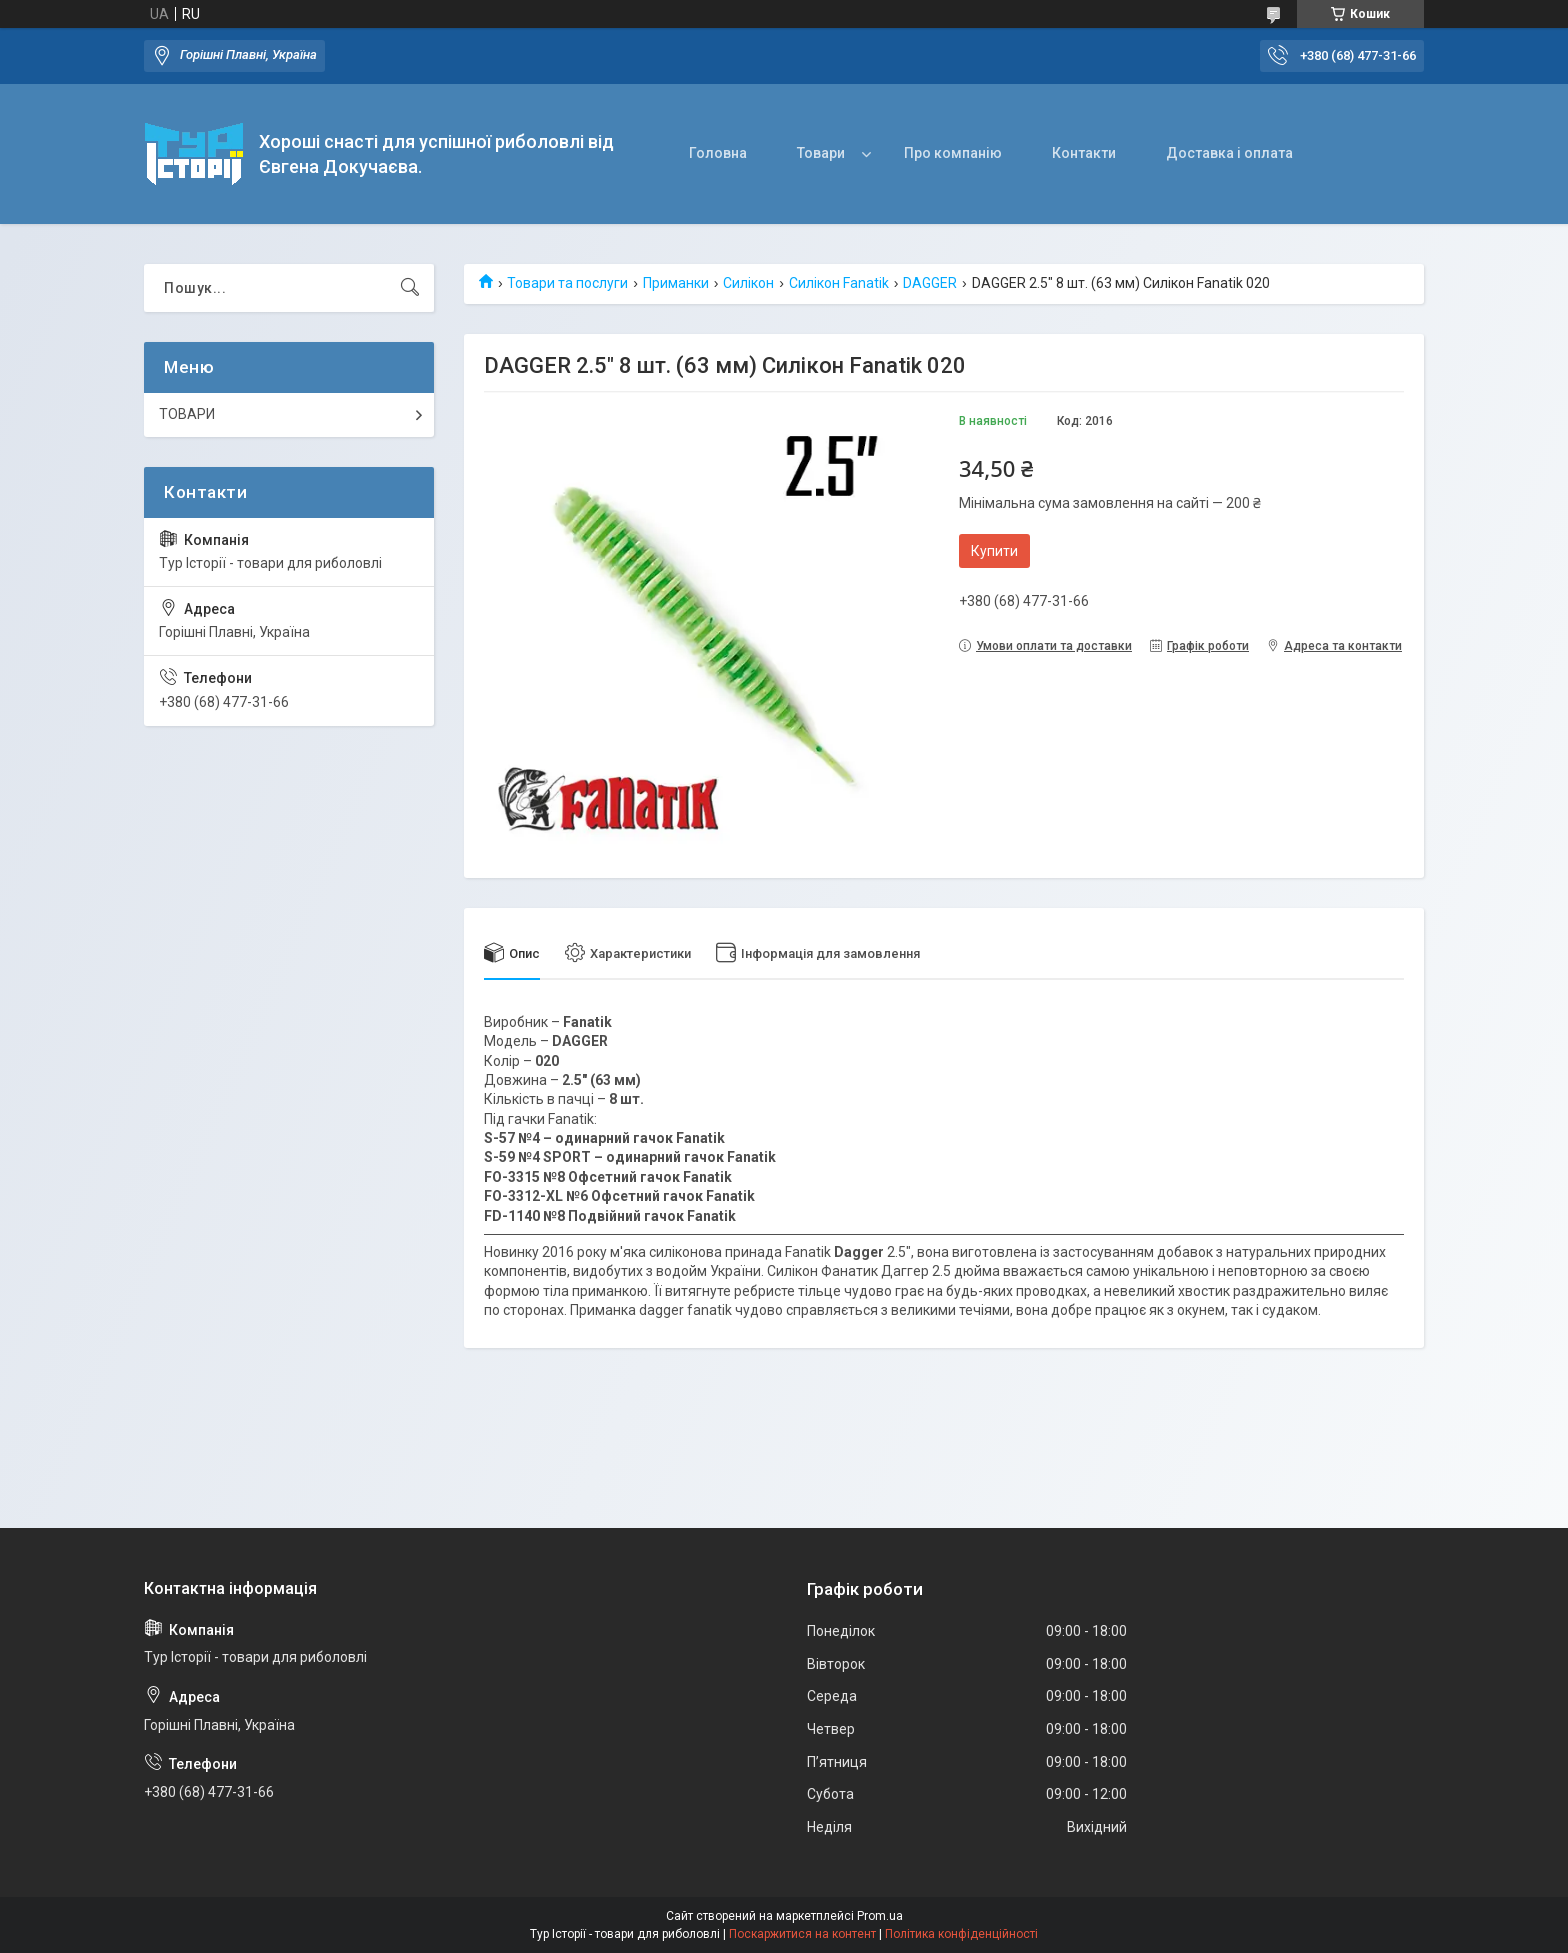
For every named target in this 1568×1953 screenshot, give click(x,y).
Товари (821, 153)
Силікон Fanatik (839, 283)
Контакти (1084, 153)
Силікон (748, 283)
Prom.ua (880, 1916)
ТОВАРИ (187, 414)
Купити (994, 551)
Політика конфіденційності (961, 1934)
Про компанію (953, 153)
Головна (718, 153)
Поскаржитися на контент (802, 1934)
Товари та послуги (567, 283)
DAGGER (930, 283)
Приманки (676, 283)
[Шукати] (410, 288)
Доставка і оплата (1229, 153)
